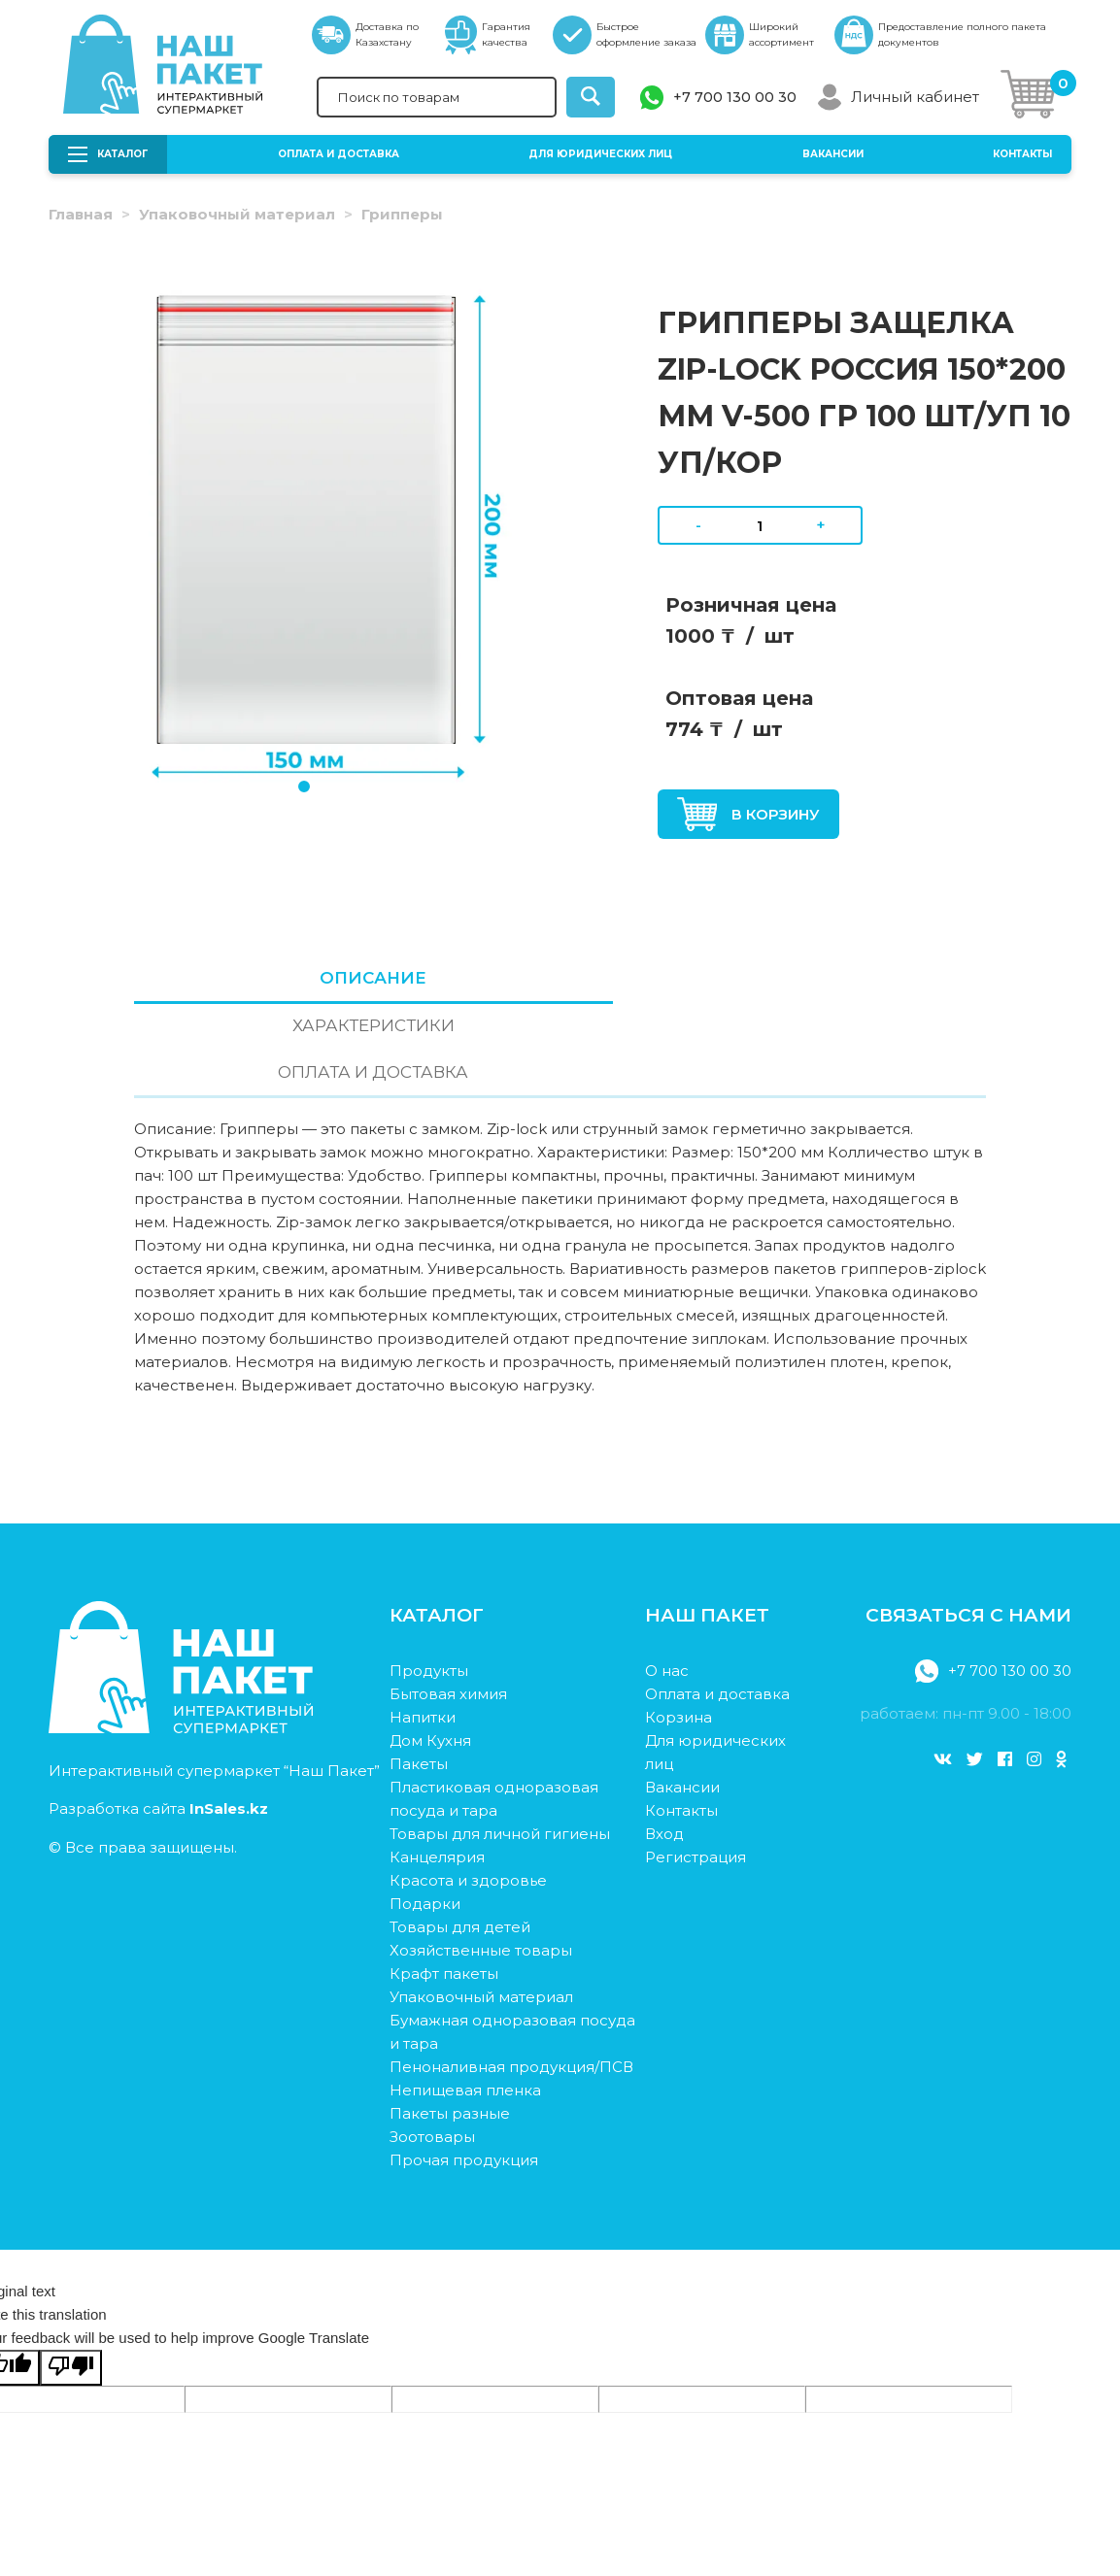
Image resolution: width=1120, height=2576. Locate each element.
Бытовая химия (448, 1604)
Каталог (108, 154)
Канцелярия (437, 1767)
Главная (81, 214)
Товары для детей (460, 1837)
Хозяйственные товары (481, 1861)
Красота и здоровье (468, 1791)
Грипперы (402, 214)
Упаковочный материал (237, 214)
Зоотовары (432, 2047)
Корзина (678, 1628)
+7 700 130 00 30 (735, 97)
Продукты (429, 1581)
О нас (667, 1581)
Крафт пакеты (444, 1884)
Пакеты (419, 1674)
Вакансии (833, 154)
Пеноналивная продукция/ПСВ (511, 1977)
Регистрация (695, 1767)
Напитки (423, 1628)
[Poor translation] (71, 2278)
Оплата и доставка (338, 154)
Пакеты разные (450, 2024)
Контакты (1022, 154)
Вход (664, 1744)
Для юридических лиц (600, 154)
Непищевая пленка (465, 2000)
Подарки (425, 1814)
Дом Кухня (430, 1651)
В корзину (749, 814)
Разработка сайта (158, 1718)
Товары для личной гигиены (500, 1744)
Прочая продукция (464, 2070)
